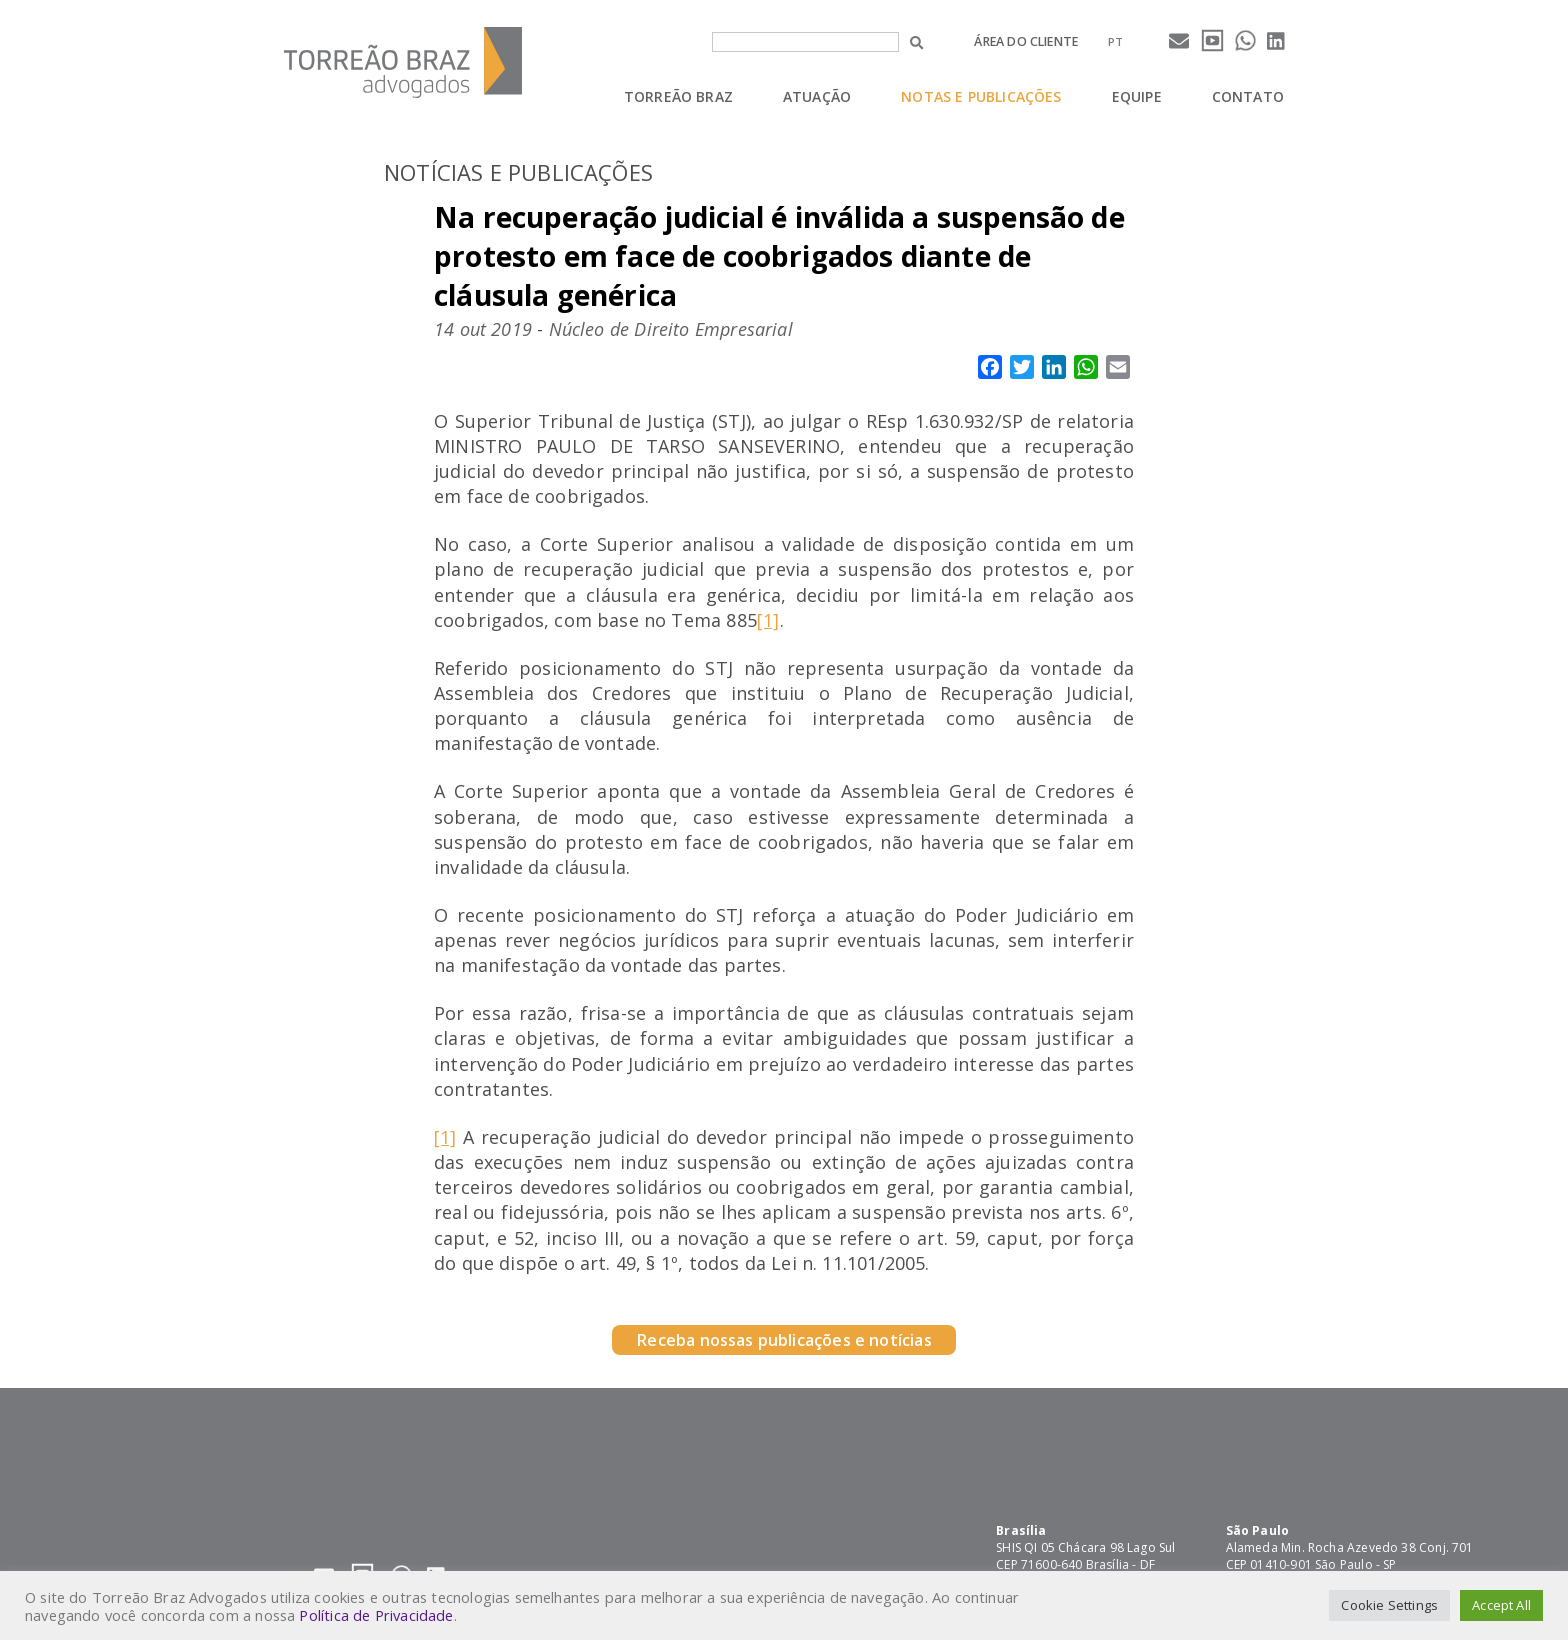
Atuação (817, 96)
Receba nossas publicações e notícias (783, 1340)
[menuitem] (1115, 41)
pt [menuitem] (1115, 41)
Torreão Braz (678, 96)
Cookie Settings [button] (1389, 1605)
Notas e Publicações (981, 96)
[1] (768, 620)
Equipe (1137, 96)
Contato (1248, 96)
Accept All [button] (1501, 1605)
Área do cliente (1026, 41)
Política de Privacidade (376, 1615)
